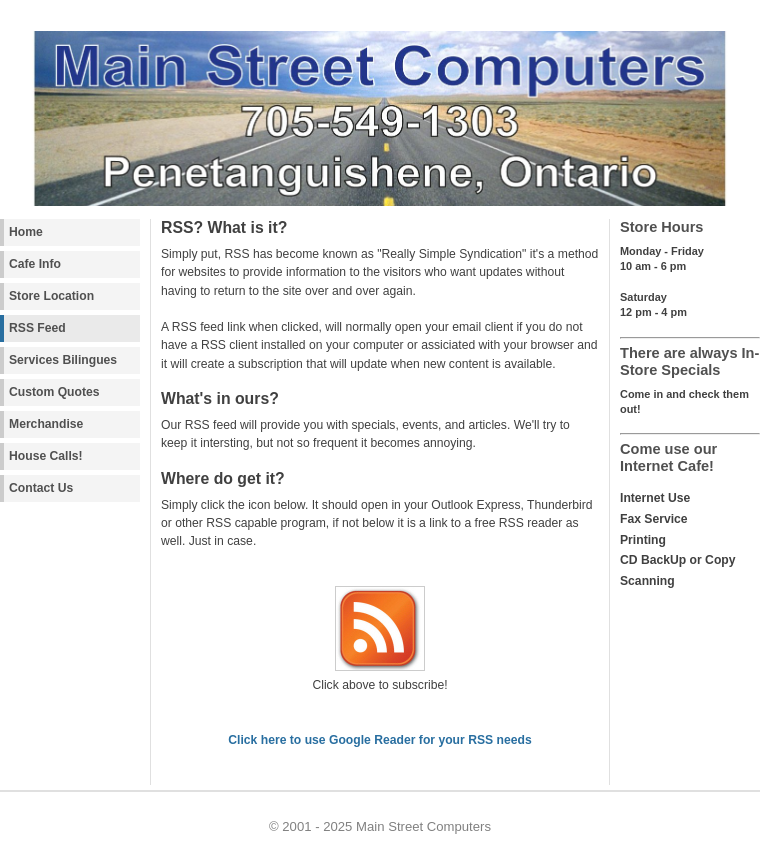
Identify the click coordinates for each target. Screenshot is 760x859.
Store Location (51, 296)
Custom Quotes (54, 392)
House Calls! (46, 456)
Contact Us (41, 488)
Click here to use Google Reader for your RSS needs (379, 740)
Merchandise (46, 424)
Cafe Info (35, 264)
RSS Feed (37, 328)
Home (26, 232)
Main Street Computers (423, 826)
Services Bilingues (63, 360)
